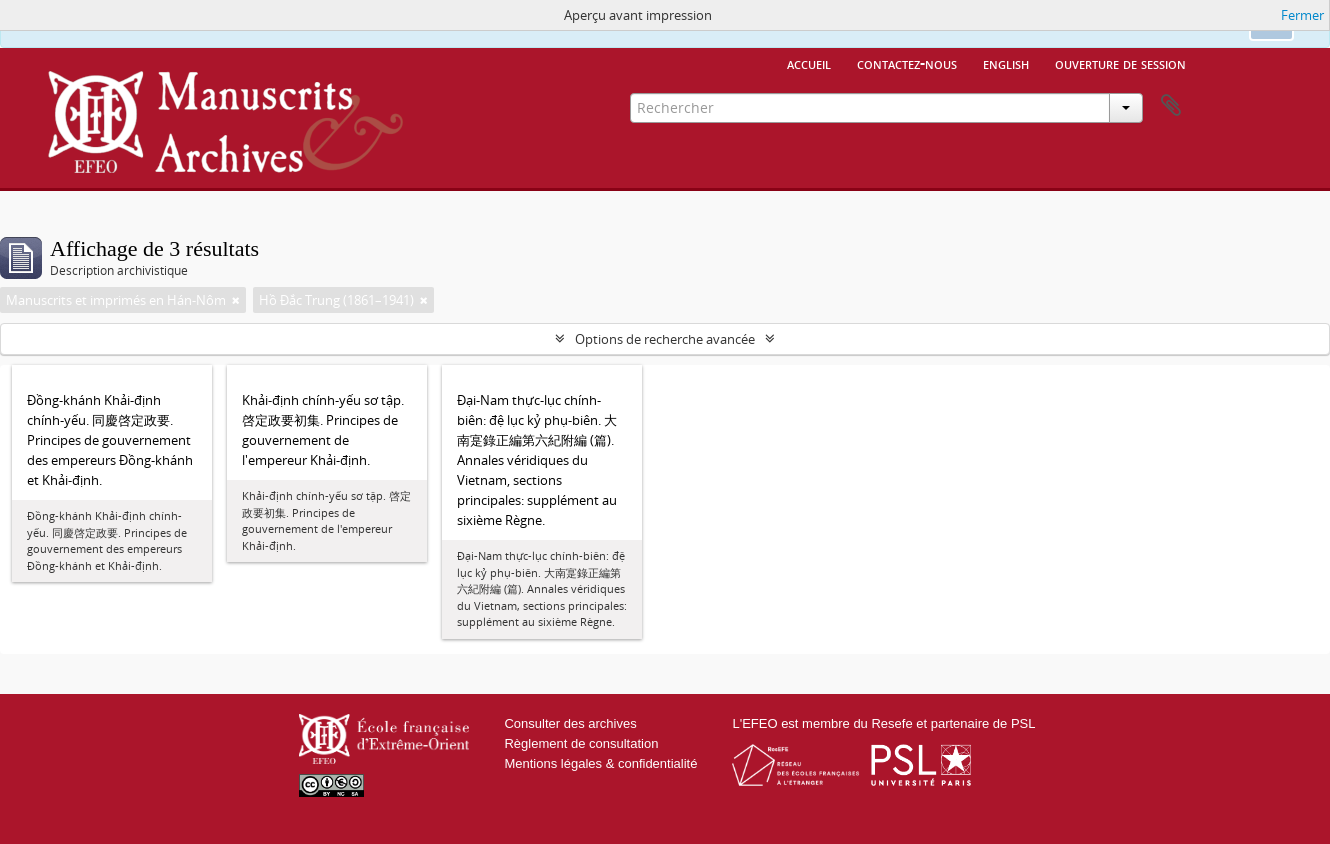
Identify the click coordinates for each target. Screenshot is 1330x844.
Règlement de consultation (581, 743)
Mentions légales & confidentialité (600, 763)
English (1006, 63)
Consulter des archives (570, 723)
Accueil (809, 63)
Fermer (1302, 15)
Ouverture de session (1120, 63)
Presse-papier (1171, 106)
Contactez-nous (907, 63)
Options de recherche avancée (665, 339)
